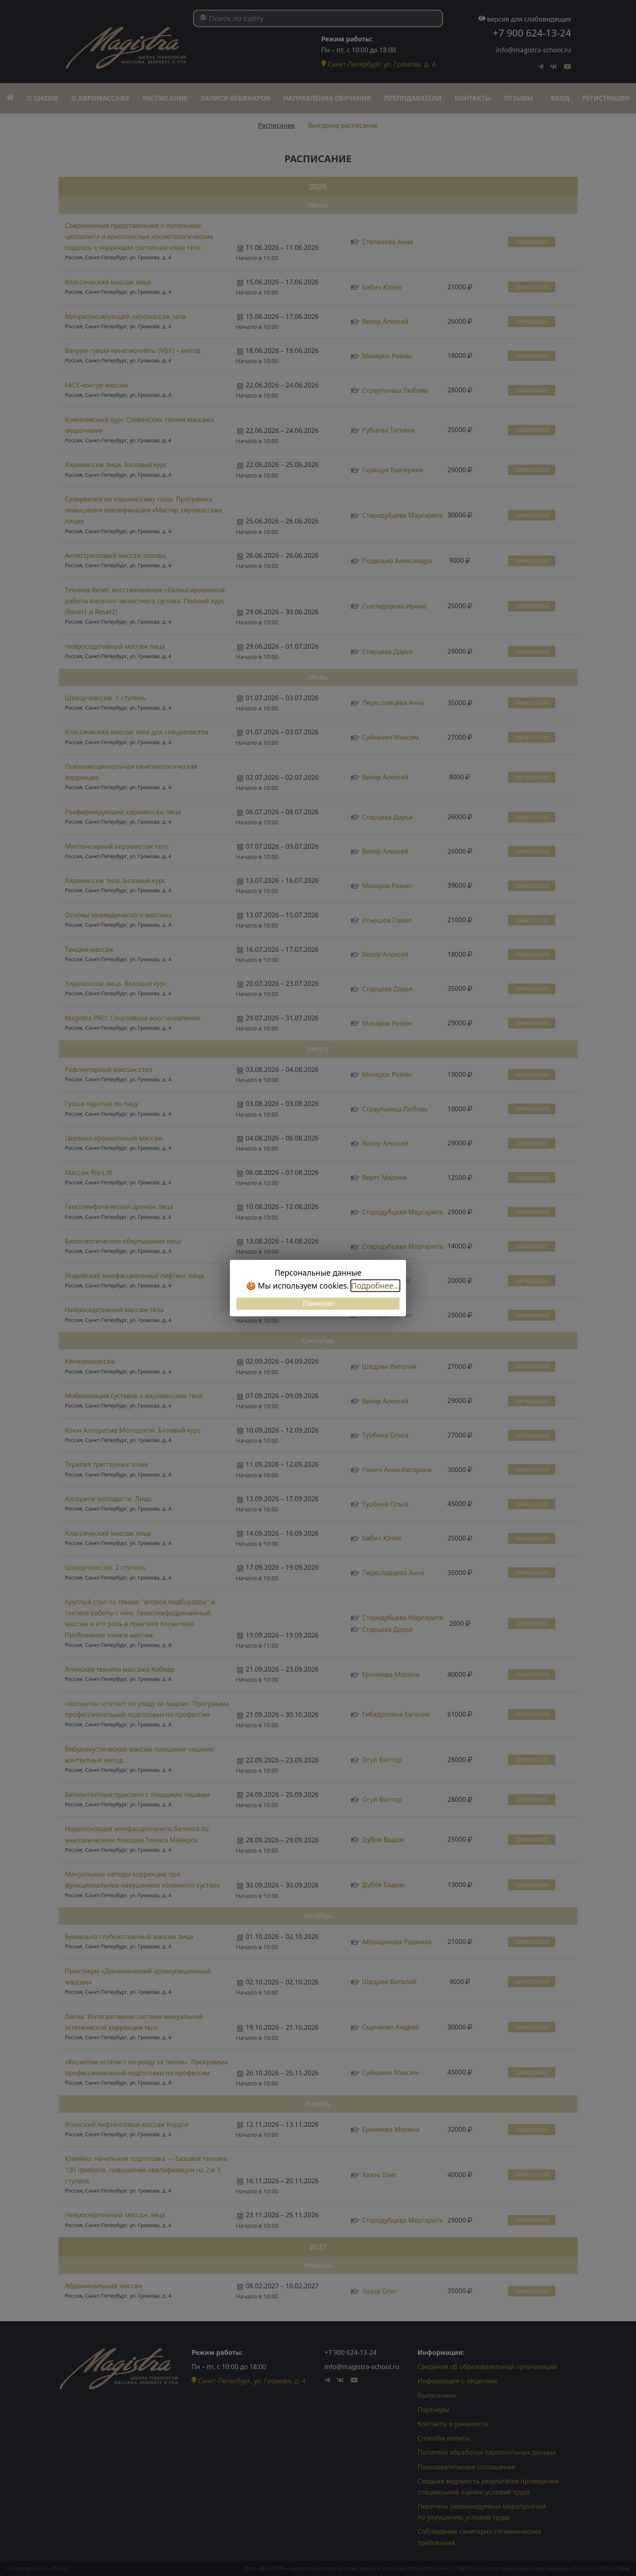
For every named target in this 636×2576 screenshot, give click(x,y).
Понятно (318, 1303)
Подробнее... (375, 1285)
